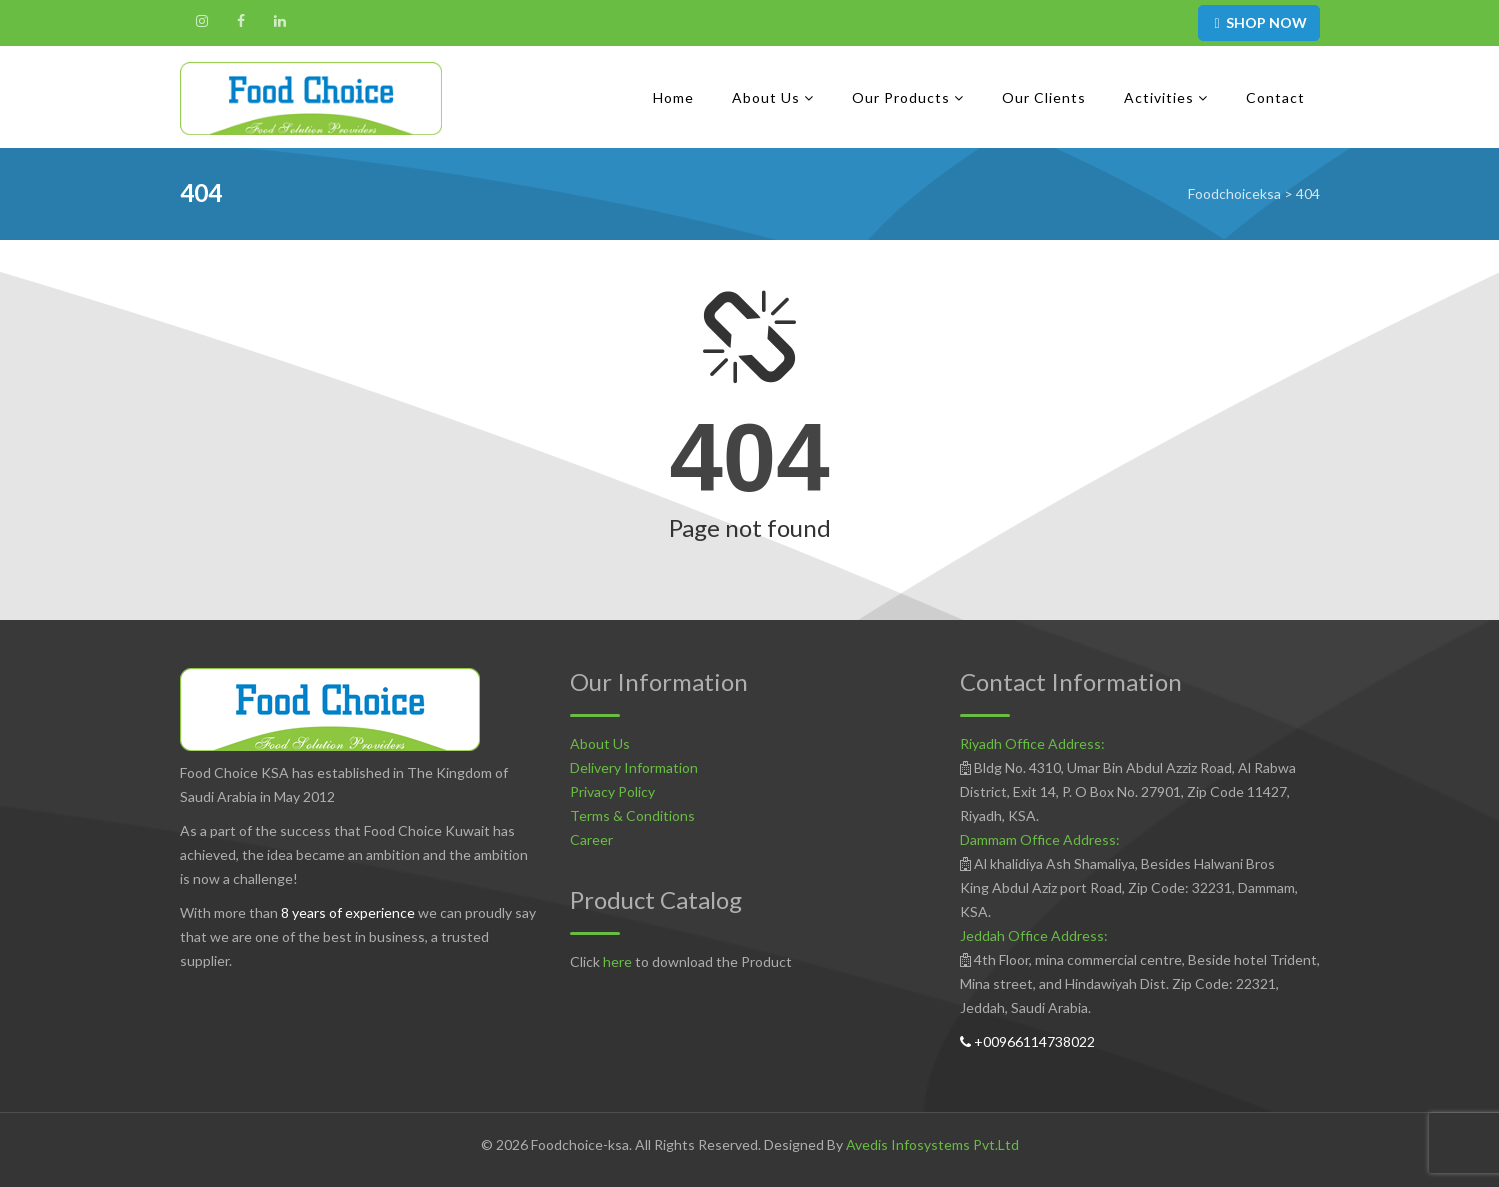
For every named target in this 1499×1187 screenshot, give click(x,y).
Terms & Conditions (632, 815)
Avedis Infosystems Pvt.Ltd (932, 1144)
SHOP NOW (1258, 22)
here (617, 961)
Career (591, 839)
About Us (600, 743)
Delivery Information (634, 767)
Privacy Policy (612, 791)
